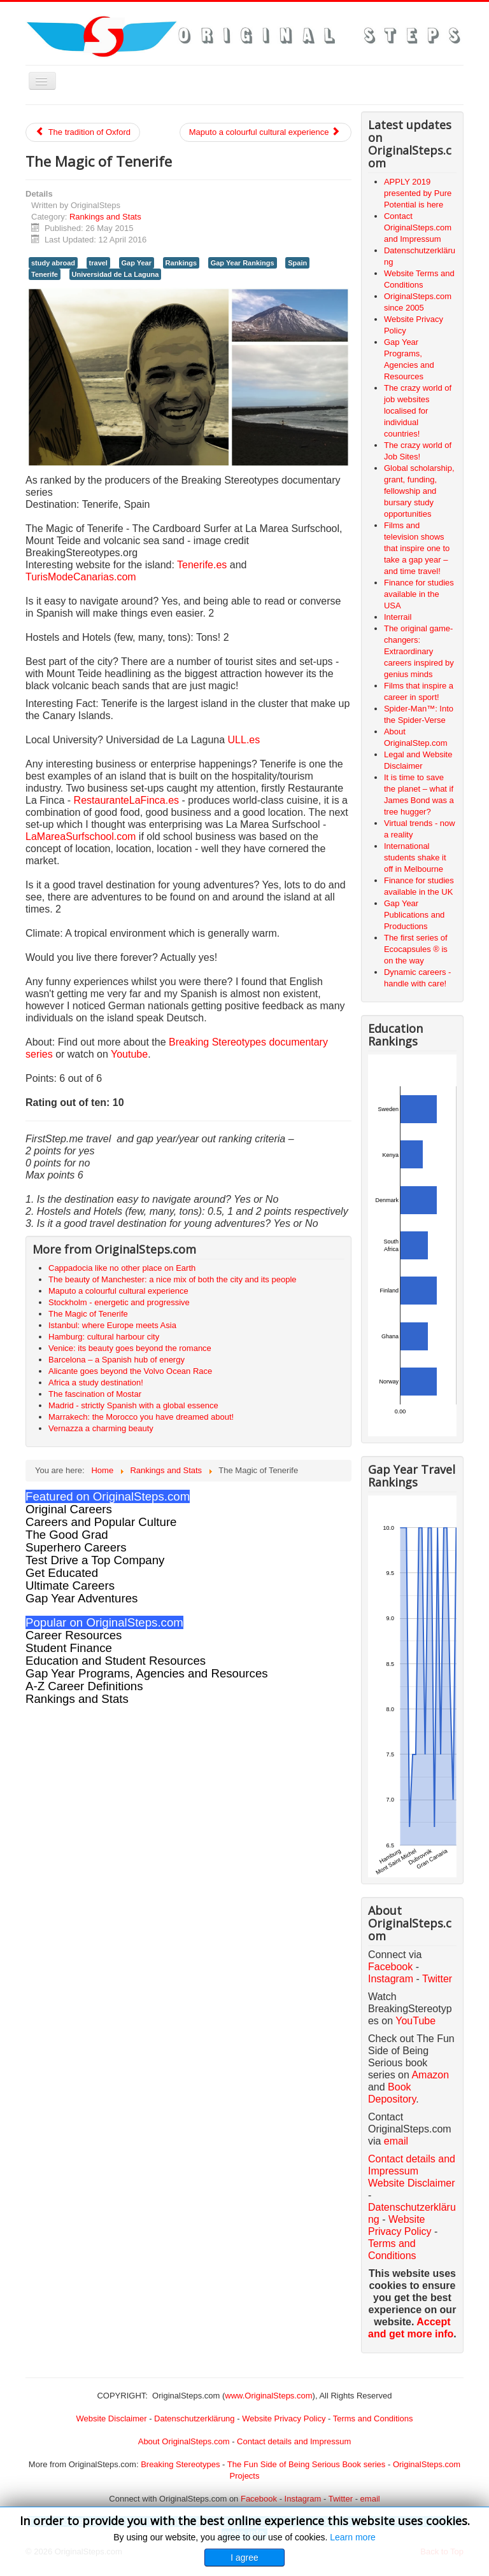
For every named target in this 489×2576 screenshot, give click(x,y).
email (396, 2141)
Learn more (353, 2537)
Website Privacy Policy (283, 2418)
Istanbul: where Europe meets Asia (112, 1325)
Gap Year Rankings (242, 263)
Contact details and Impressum (294, 2441)
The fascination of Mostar (94, 1394)
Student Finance (68, 1648)
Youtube (129, 1054)
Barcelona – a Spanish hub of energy (116, 1359)
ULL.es (244, 739)
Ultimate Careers (70, 1585)
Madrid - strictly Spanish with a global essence (133, 1405)
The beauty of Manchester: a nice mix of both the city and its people (172, 1279)
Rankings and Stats (105, 216)
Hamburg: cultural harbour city (103, 1336)
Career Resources (73, 1635)
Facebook (390, 1966)
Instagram (390, 1978)
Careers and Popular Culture (100, 1522)
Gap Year (137, 263)
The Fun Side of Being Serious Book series (306, 2464)
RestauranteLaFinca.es (126, 800)
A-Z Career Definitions (84, 1686)
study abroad (53, 263)
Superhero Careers (76, 1547)
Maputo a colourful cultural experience (264, 132)
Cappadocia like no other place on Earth (121, 1268)
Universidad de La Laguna (115, 274)
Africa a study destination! (95, 1382)
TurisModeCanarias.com (80, 576)
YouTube (415, 2020)
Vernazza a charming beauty (100, 1428)
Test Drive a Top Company (94, 1560)
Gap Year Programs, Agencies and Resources (146, 1673)
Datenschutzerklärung (194, 2418)
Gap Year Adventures (81, 1598)
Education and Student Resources (115, 1660)
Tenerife (44, 274)
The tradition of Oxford (83, 132)
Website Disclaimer (411, 2183)
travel (98, 263)
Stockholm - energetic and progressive (119, 1302)
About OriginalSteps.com (184, 2441)
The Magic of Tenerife (88, 1314)
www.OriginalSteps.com (268, 2395)
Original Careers (68, 1509)
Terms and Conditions (373, 2418)
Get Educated (61, 1572)
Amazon (430, 2074)
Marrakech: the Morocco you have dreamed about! (141, 1417)
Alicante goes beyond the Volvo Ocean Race (130, 1371)
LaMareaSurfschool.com (80, 836)
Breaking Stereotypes (180, 2464)
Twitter (437, 1978)
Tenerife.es (202, 564)
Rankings (181, 263)
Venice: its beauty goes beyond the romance (129, 1348)
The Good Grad (66, 1534)
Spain (297, 263)
